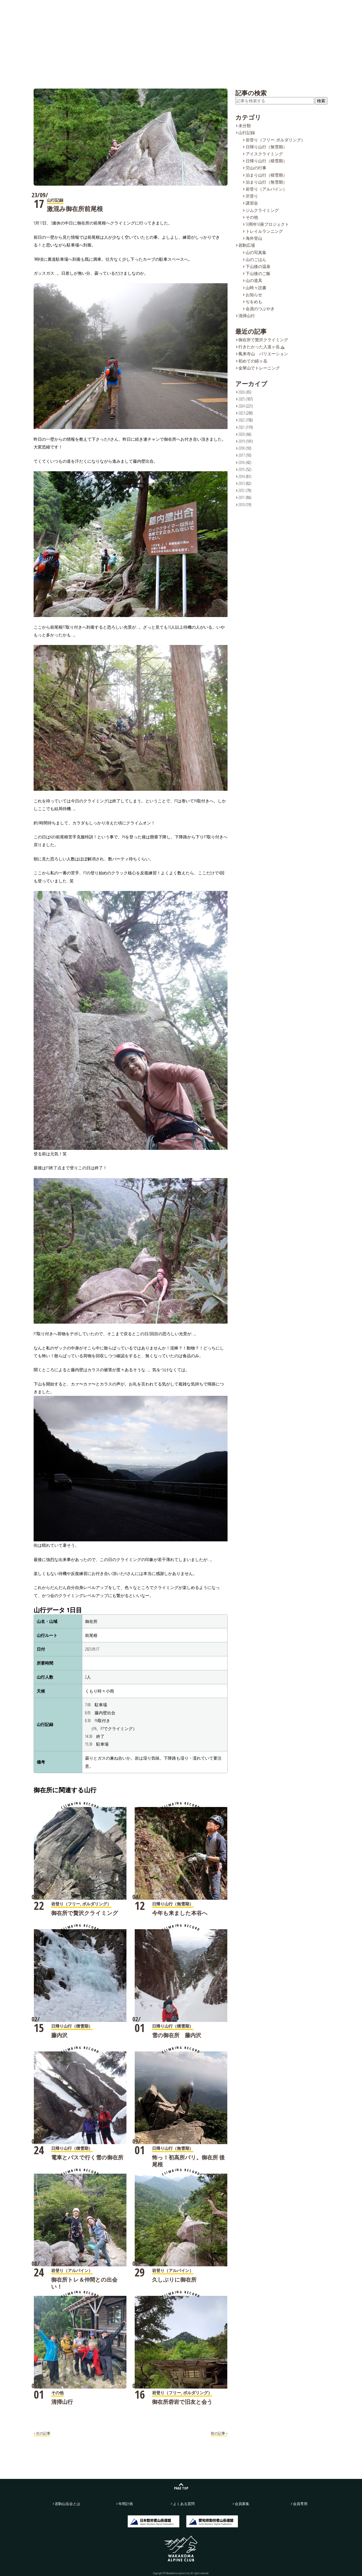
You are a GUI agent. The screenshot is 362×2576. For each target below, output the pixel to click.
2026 (241, 392)
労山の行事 (256, 168)
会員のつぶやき (260, 308)
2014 (241, 476)
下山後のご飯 (258, 273)
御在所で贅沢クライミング (84, 1913)
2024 (241, 406)
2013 (241, 483)
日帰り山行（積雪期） (266, 161)
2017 (241, 455)
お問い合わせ (295, 8)
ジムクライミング (262, 210)
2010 (241, 504)
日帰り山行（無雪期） (266, 147)
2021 (241, 427)
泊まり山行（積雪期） (266, 175)
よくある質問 (231, 8)
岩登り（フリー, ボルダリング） (275, 140)
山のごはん (256, 259)
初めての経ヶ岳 (252, 361)
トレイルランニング (264, 231)
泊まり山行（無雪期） (266, 182)
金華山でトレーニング (259, 368)
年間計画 (193, 8)
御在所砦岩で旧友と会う (182, 2401)
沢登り (252, 196)
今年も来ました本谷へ (180, 1913)
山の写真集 (256, 252)
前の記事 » (219, 2433)
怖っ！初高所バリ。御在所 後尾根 (188, 2161)
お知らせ (254, 294)
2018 (241, 448)
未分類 (244, 125)
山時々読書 (256, 288)
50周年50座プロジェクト (267, 224)
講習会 (252, 203)
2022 (241, 420)
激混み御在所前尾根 (75, 208)
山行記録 (118, 8)
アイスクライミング (264, 154)
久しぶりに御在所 (174, 2279)
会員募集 (339, 8)
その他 (252, 217)
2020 (241, 434)
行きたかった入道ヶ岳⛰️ (261, 347)
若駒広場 (155, 8)
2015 (241, 469)
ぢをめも (254, 301)
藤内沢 (59, 2035)
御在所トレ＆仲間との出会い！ (84, 2283)
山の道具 (254, 280)
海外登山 (254, 238)
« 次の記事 (42, 2433)
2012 (241, 490)
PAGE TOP (181, 2488)
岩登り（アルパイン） (266, 189)
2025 (241, 399)
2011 (241, 497)
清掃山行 (62, 2401)
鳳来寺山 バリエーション (263, 354)
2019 (241, 441)
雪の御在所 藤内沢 (176, 2035)
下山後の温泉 (258, 266)
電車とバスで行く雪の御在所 (87, 2157)
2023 (241, 413)
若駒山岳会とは (80, 8)
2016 (241, 462)
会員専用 (300, 2503)
